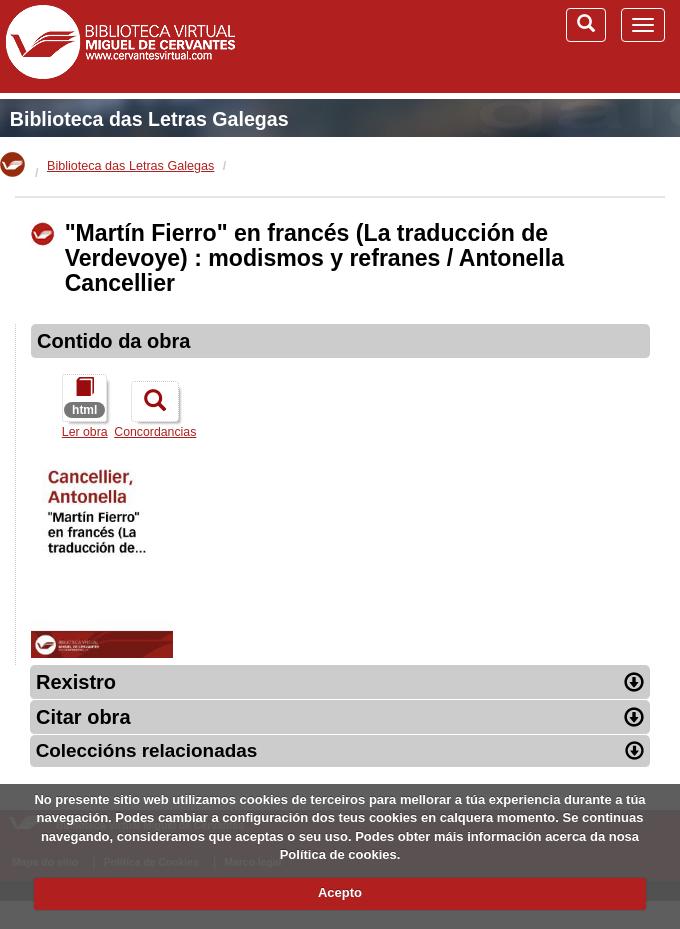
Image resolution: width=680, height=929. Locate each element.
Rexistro (340, 682)
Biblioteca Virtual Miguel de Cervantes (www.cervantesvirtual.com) (120, 46)
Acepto (340, 892)
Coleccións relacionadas (340, 750)
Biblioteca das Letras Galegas (149, 119)
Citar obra (340, 717)
